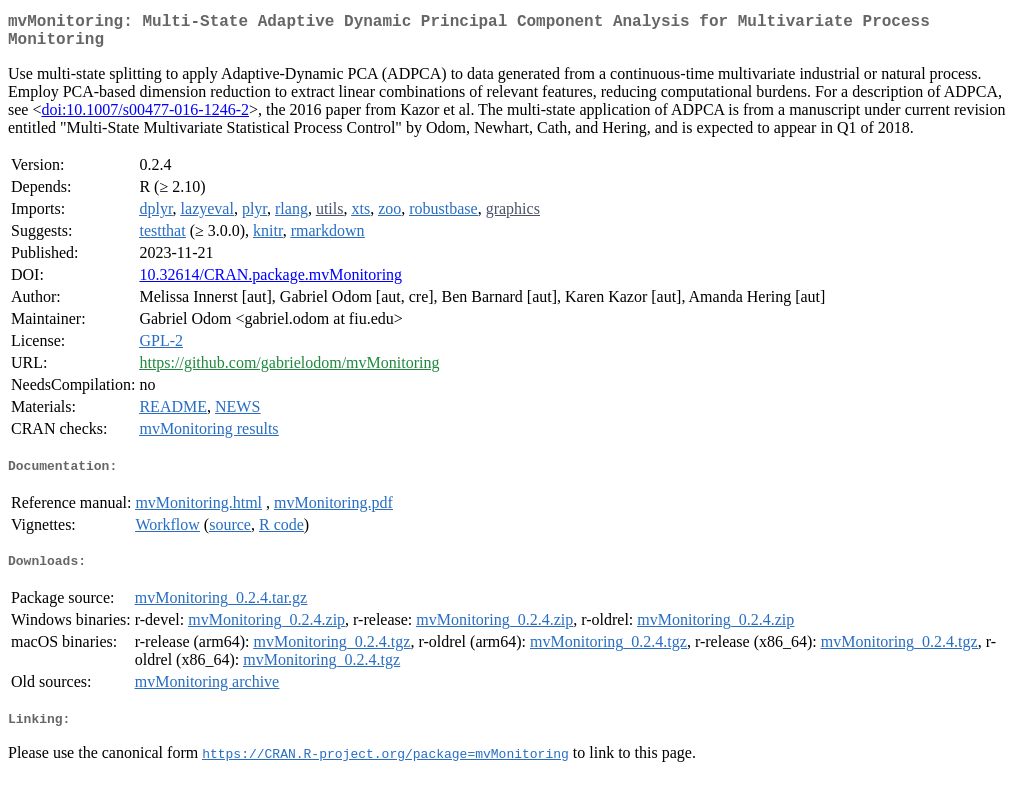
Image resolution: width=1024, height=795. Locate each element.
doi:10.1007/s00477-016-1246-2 (145, 117)
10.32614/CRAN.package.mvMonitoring (270, 282)
